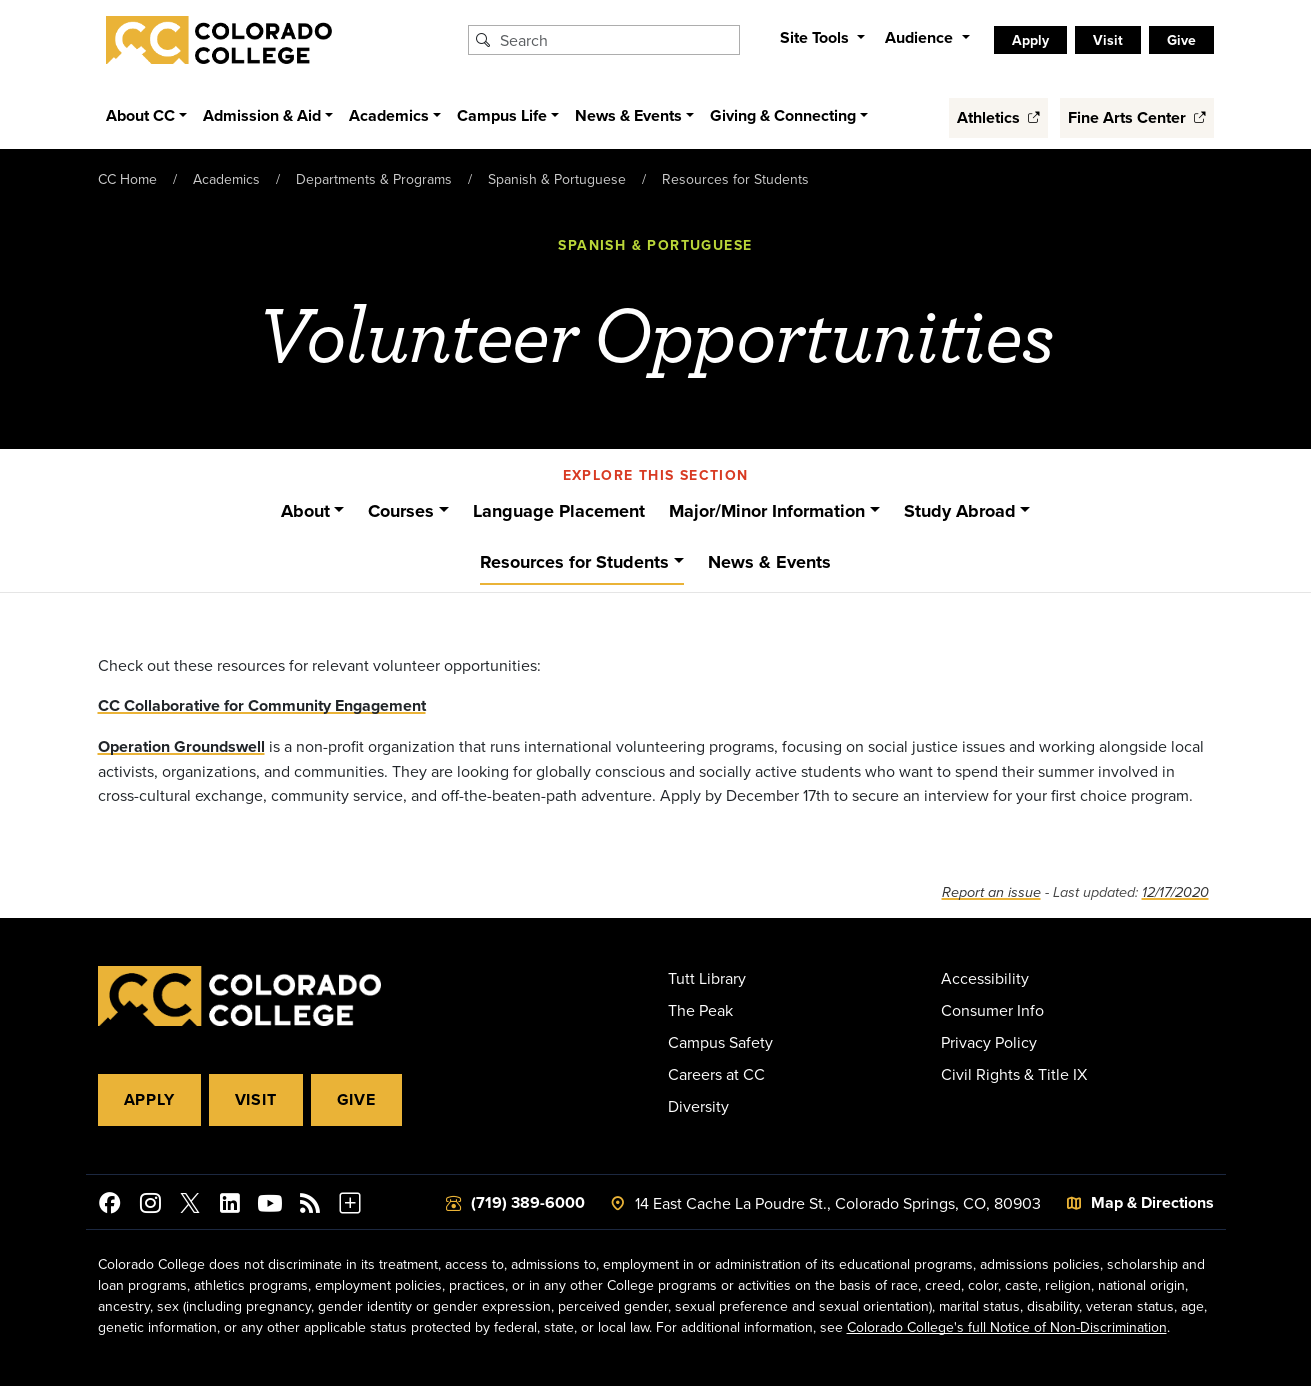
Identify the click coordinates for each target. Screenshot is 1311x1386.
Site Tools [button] (816, 37)
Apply (149, 1099)
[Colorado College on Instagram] (150, 1206)
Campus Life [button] (502, 115)
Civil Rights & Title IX (1014, 1074)
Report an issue (991, 892)
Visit (256, 1099)
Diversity (698, 1106)
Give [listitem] (1181, 40)
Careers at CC (716, 1074)
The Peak (700, 1010)
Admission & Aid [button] (262, 115)
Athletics (998, 117)
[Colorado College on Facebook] (110, 1206)
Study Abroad (960, 511)
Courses (401, 511)
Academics (226, 179)
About (305, 511)
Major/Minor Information (767, 511)
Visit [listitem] (1108, 40)
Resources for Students (735, 179)
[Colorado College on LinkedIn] (230, 1206)
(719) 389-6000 (528, 1202)
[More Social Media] (350, 1206)
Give (356, 1099)
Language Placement (559, 511)
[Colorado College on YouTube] (270, 1206)
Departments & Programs (374, 179)
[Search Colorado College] (617, 40)
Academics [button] (389, 115)
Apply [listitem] (1030, 40)
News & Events (769, 562)
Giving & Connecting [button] (783, 115)
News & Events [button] (628, 115)
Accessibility (985, 978)
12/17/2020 (1175, 892)
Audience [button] (921, 37)
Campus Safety (720, 1042)
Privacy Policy (989, 1042)
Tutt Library (707, 978)
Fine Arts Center (1137, 117)
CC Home (127, 179)
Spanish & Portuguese (557, 179)
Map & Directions (1152, 1202)
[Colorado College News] (310, 1206)
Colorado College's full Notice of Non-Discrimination (1007, 1327)
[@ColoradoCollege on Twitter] (190, 1206)
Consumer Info (992, 1010)
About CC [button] (140, 115)
